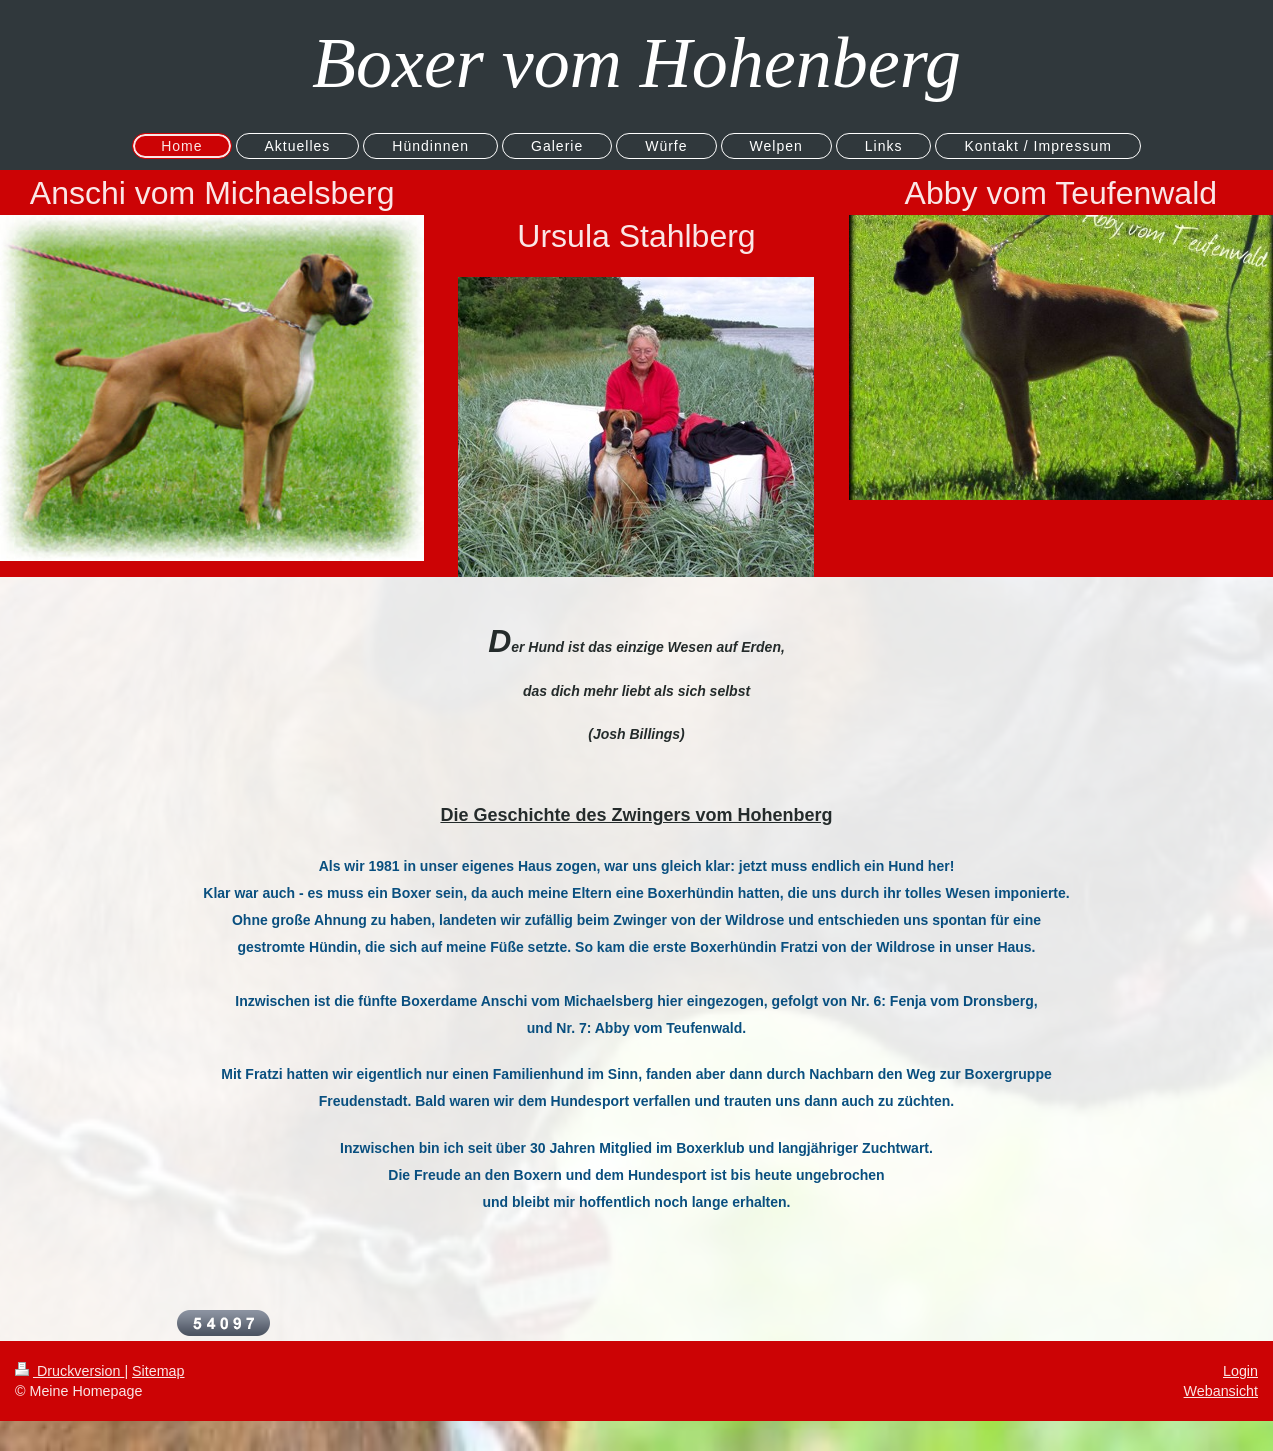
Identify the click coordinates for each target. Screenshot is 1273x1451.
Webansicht (1221, 1391)
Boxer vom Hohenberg (636, 63)
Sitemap (158, 1371)
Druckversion (69, 1371)
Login (1240, 1371)
